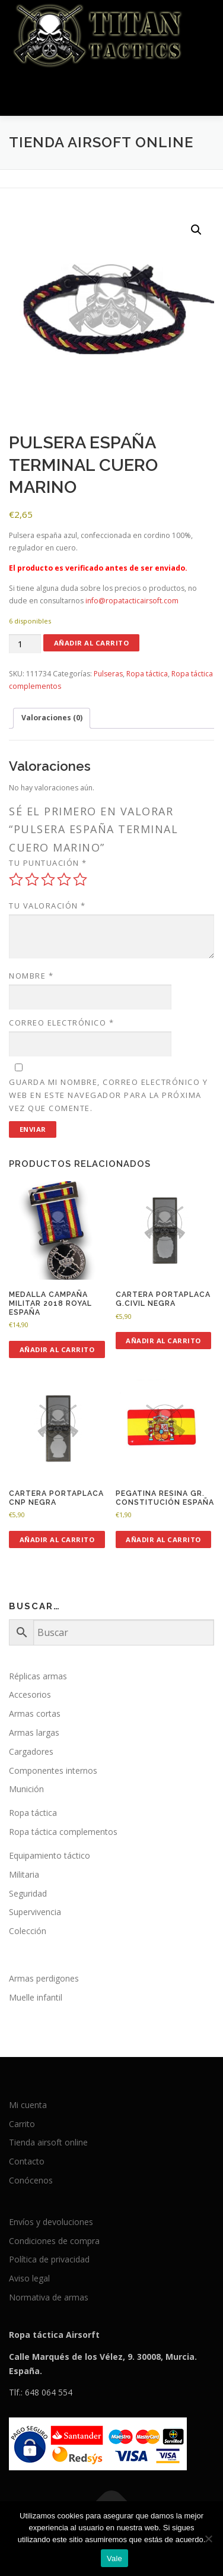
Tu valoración (47, 905)
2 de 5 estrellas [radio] (32, 879)
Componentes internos (53, 1770)
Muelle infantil (35, 1997)
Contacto (26, 2161)
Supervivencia (35, 1911)
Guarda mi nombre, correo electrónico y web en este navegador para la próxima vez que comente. (108, 1095)
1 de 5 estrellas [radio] (16, 879)
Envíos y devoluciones (51, 2221)
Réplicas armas (38, 1676)
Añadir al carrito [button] (57, 1349)
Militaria (24, 1874)
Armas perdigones (44, 1978)
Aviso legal (29, 2278)
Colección (27, 1930)
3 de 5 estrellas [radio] (48, 879)
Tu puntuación (48, 862)
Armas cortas (34, 1713)
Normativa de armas (48, 2297)
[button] (196, 229)
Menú (203, 93)
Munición (26, 1789)
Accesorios (30, 1694)
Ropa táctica (147, 674)
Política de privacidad (49, 2259)
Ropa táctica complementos (63, 1831)
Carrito (22, 2123)
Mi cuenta (28, 2104)
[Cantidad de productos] (25, 644)
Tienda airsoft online (48, 2142)
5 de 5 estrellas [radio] (80, 879)
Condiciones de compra (54, 2240)
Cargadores (31, 1751)
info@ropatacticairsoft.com (132, 601)
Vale (114, 2558)
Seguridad (28, 1893)
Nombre (31, 975)
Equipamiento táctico (49, 1855)
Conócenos (31, 2180)
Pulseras (108, 674)
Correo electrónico (61, 1022)
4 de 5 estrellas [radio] (64, 879)
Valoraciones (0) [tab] (51, 718)
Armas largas (34, 1732)
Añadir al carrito (91, 642)
